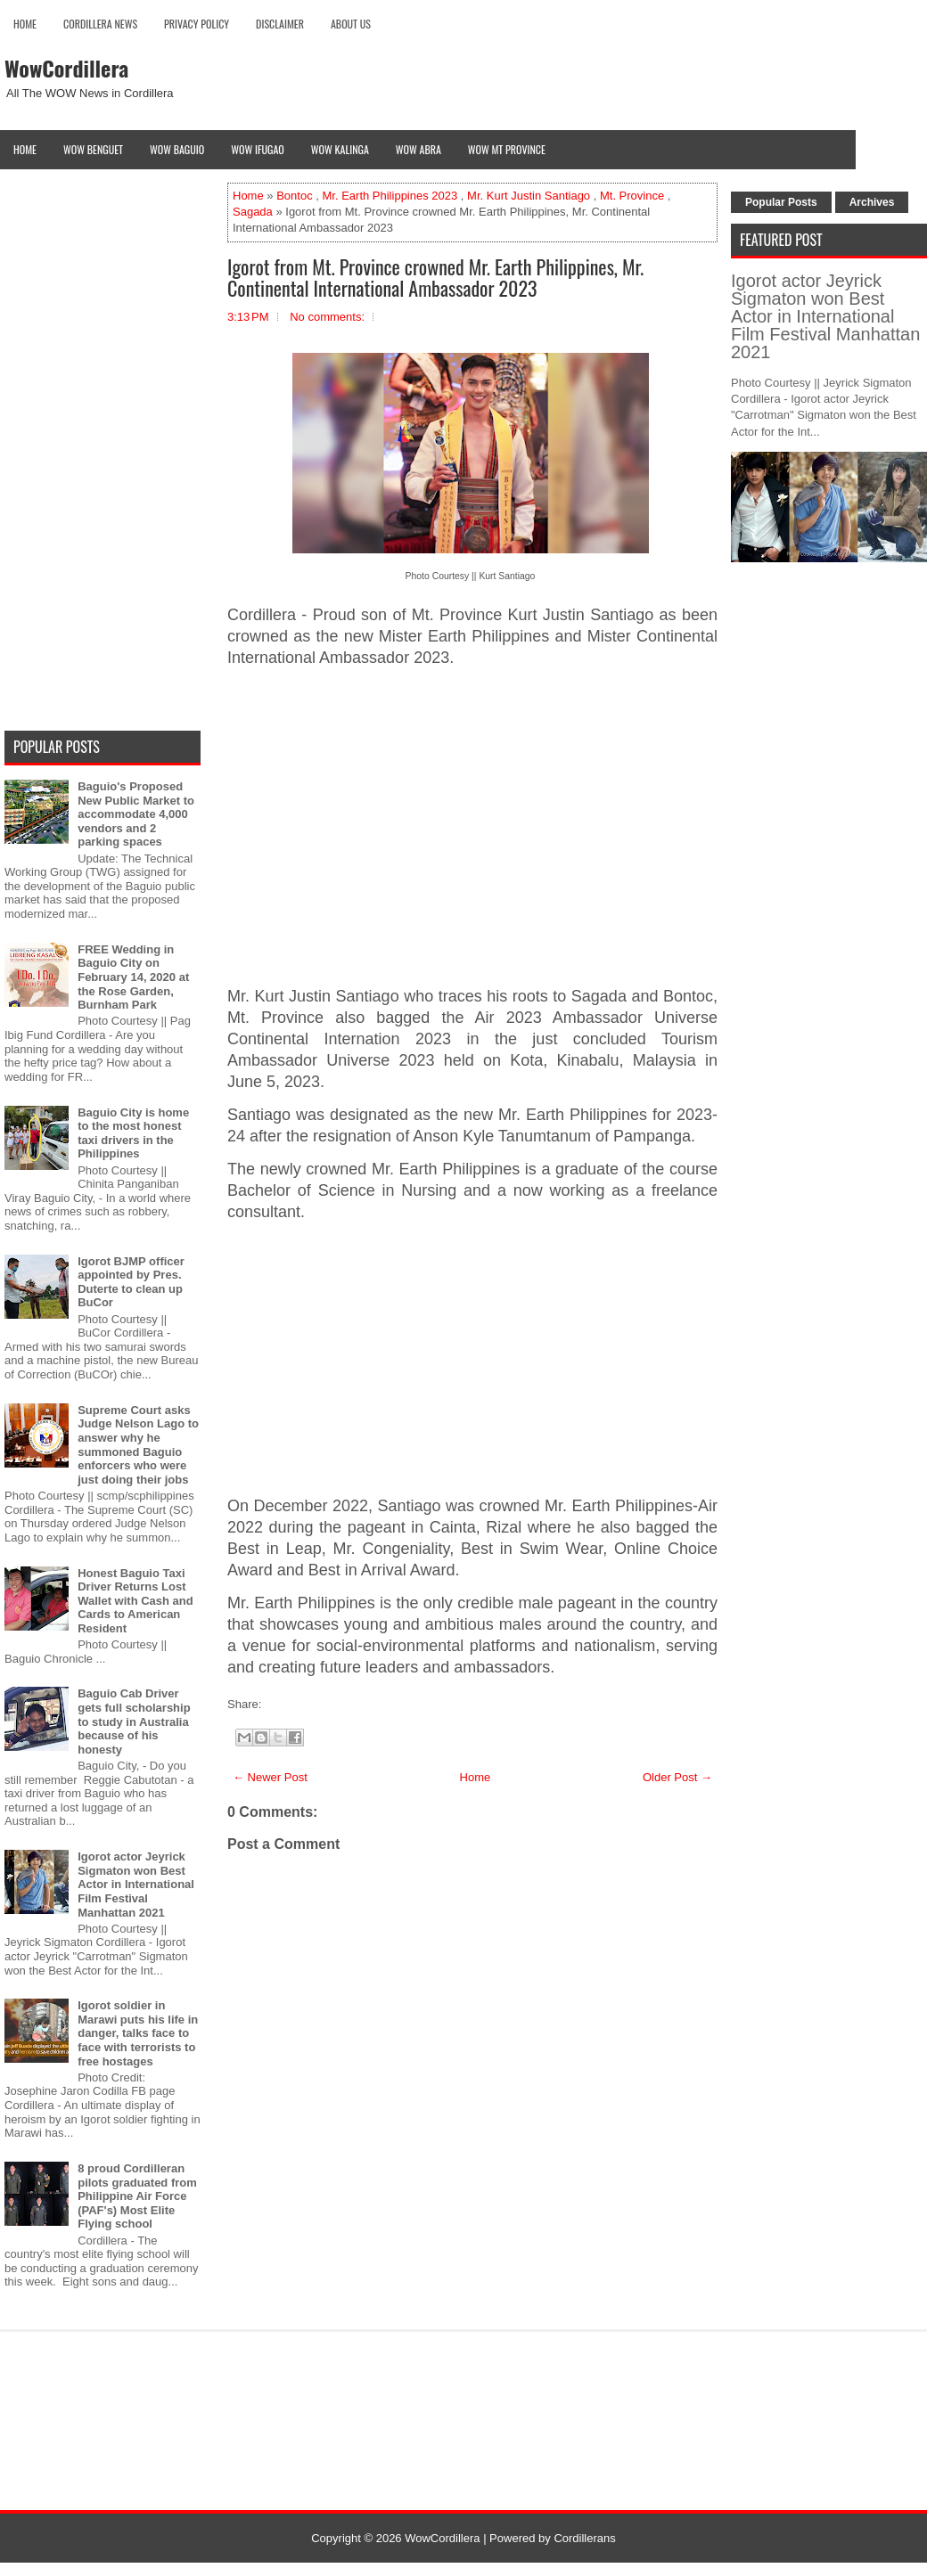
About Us (351, 23)
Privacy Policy (196, 23)
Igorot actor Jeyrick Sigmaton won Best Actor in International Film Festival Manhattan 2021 (136, 1884)
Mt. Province (632, 195)
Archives (872, 202)
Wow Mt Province (507, 149)
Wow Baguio (177, 149)
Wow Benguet (93, 149)
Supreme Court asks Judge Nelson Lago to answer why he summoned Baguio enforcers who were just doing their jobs (138, 1444)
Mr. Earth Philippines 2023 (389, 195)
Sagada (253, 211)
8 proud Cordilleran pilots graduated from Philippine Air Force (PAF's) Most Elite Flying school (137, 2196)
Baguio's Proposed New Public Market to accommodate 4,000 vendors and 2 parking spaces (136, 814)
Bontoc (294, 195)
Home (25, 23)
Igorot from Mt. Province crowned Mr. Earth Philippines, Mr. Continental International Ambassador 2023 (435, 277)
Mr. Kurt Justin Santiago (528, 195)
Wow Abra (418, 149)
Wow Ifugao (257, 149)
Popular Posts (781, 202)
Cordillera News (100, 23)
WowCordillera (66, 68)
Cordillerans (584, 2538)
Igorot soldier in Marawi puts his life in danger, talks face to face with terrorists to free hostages (138, 2033)
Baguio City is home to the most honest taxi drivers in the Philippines (133, 1133)
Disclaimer (280, 23)
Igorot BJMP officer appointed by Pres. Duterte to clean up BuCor (131, 1282)
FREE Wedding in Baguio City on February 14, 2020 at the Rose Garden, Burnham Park (133, 977)
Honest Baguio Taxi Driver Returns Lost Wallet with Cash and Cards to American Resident (135, 1600)
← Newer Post (270, 1777)
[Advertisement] (472, 828)
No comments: (327, 316)
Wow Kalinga (340, 149)
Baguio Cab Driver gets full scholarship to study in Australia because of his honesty (134, 1721)
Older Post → (677, 1777)
